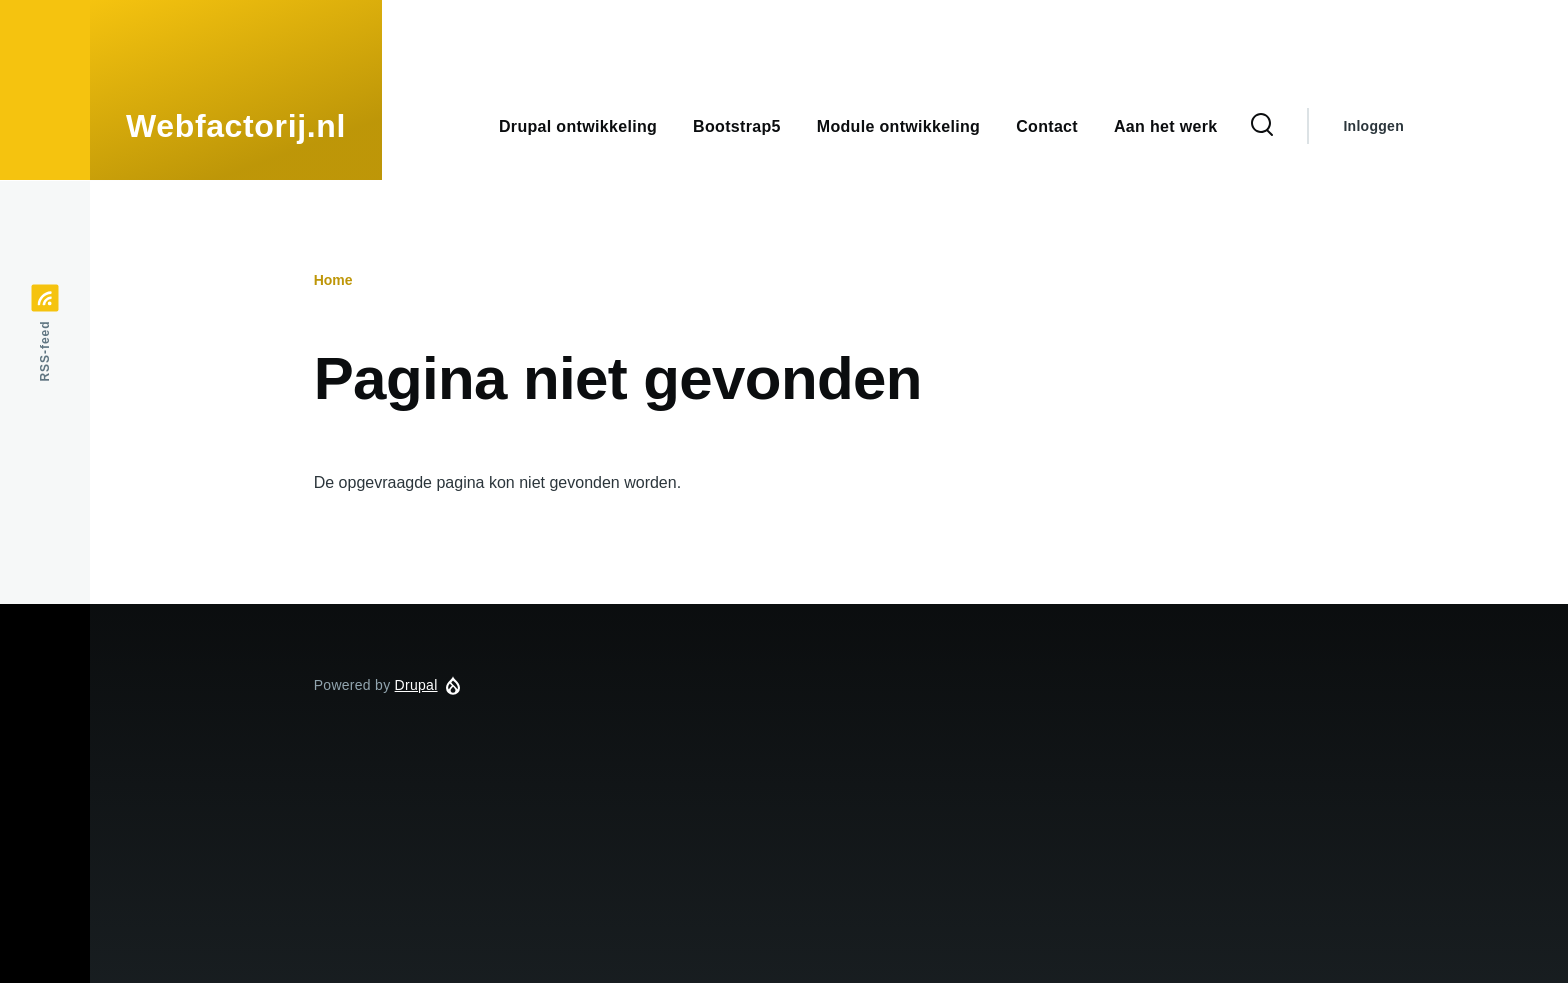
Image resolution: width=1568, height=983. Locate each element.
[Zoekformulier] (1262, 126)
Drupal (416, 685)
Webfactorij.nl (236, 126)
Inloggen (1373, 126)
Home (333, 280)
